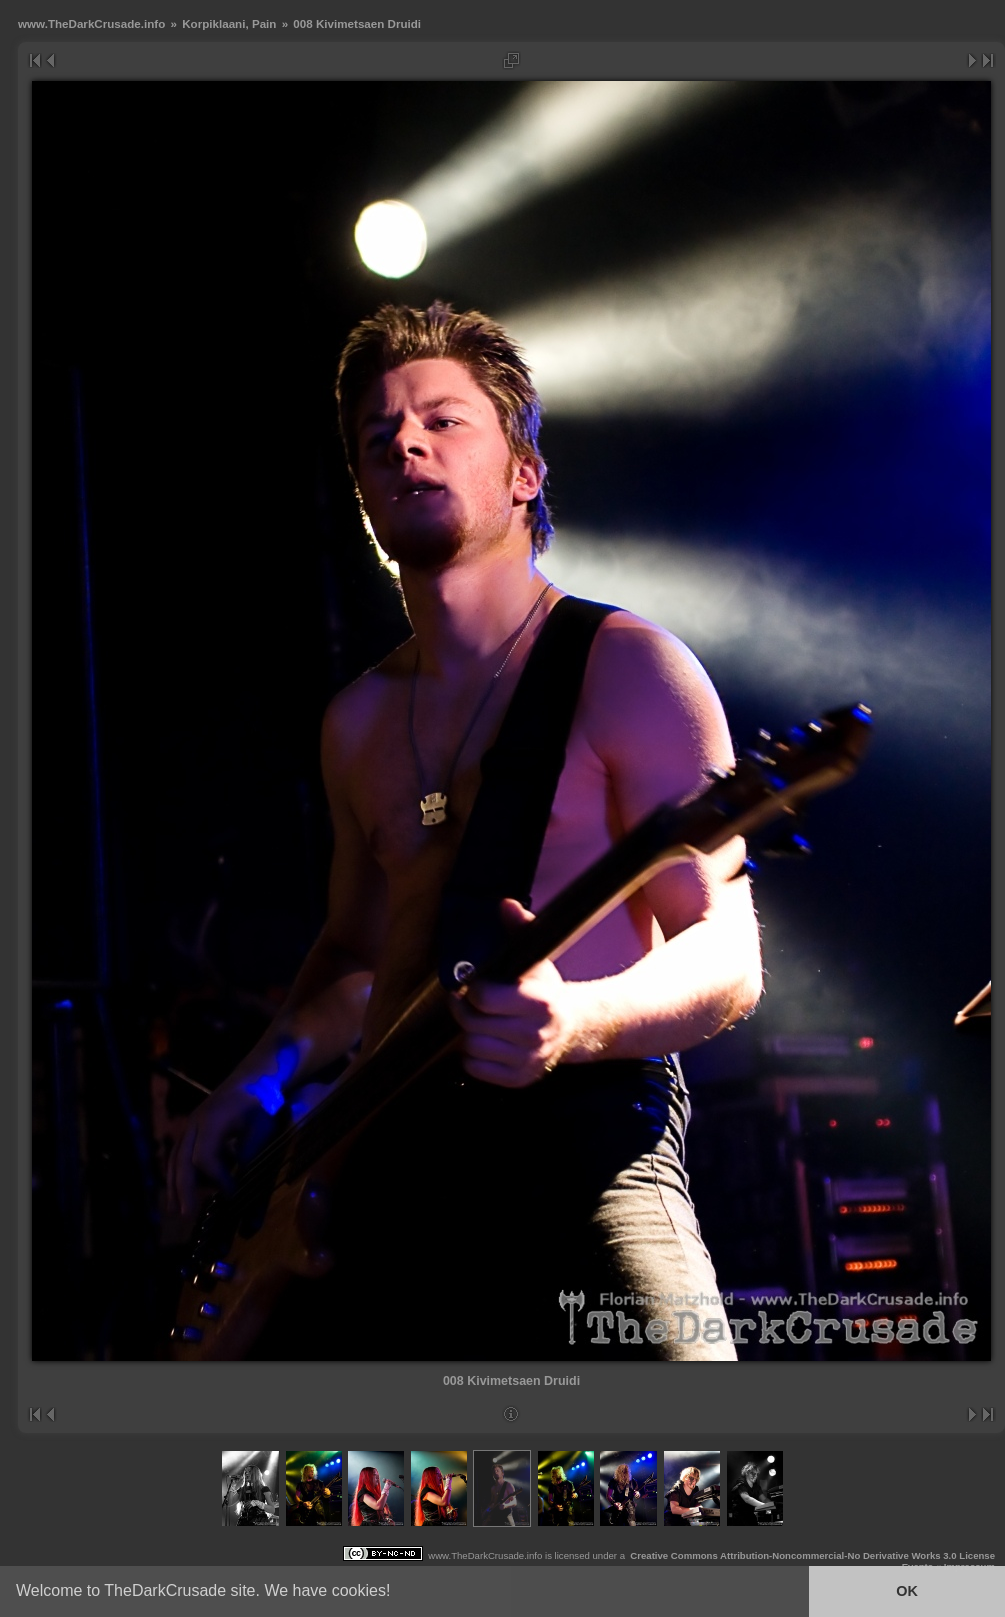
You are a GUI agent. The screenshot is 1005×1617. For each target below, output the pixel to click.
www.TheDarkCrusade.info (91, 23)
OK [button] (907, 1591)
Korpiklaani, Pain (229, 23)
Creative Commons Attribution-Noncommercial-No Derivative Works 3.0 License (812, 1555)
